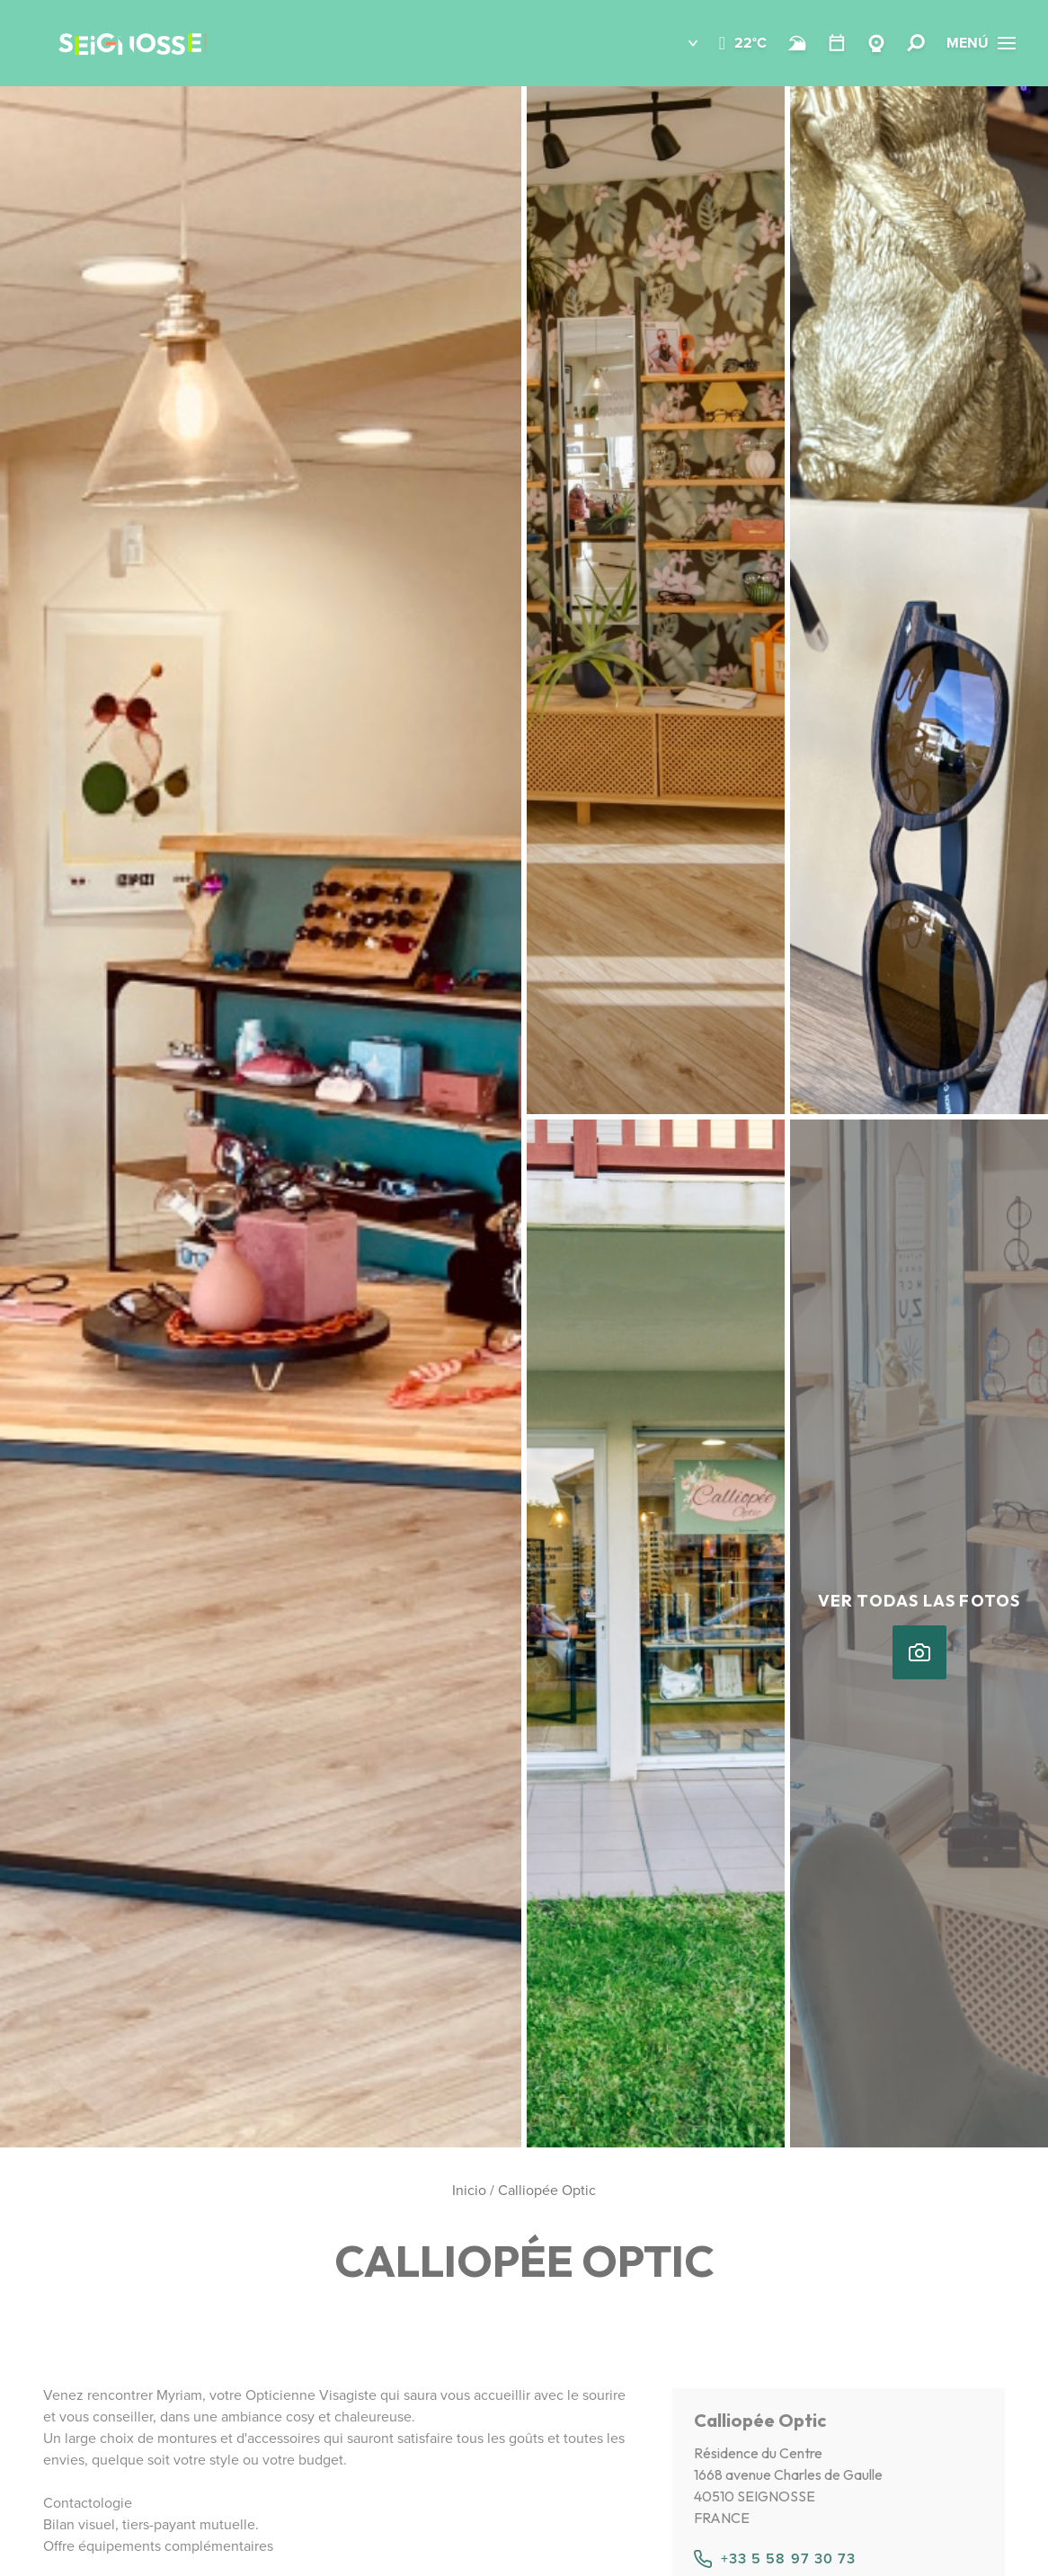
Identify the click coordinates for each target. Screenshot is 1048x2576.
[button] (679, 43)
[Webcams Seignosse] (876, 43)
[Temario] (837, 43)
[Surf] (797, 43)
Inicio (469, 2190)
